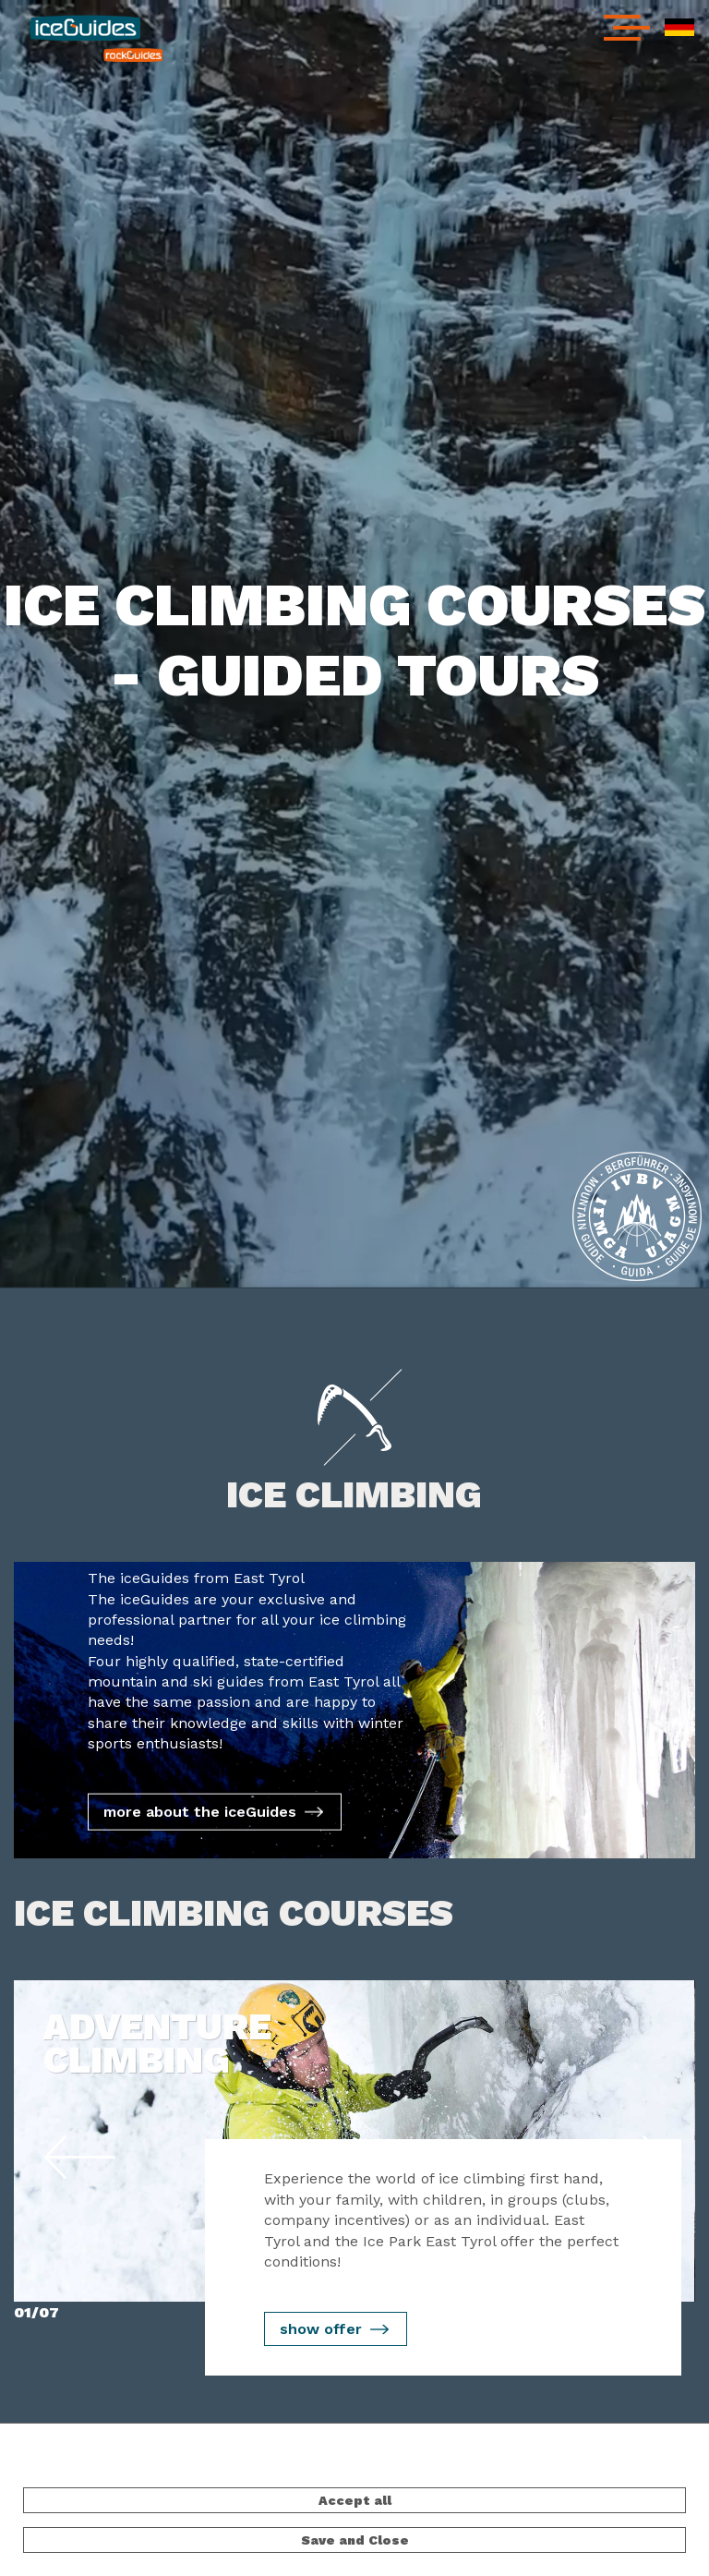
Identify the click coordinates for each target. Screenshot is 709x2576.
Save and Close (355, 2540)
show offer (321, 2329)
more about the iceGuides (199, 1811)
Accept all (354, 2500)
